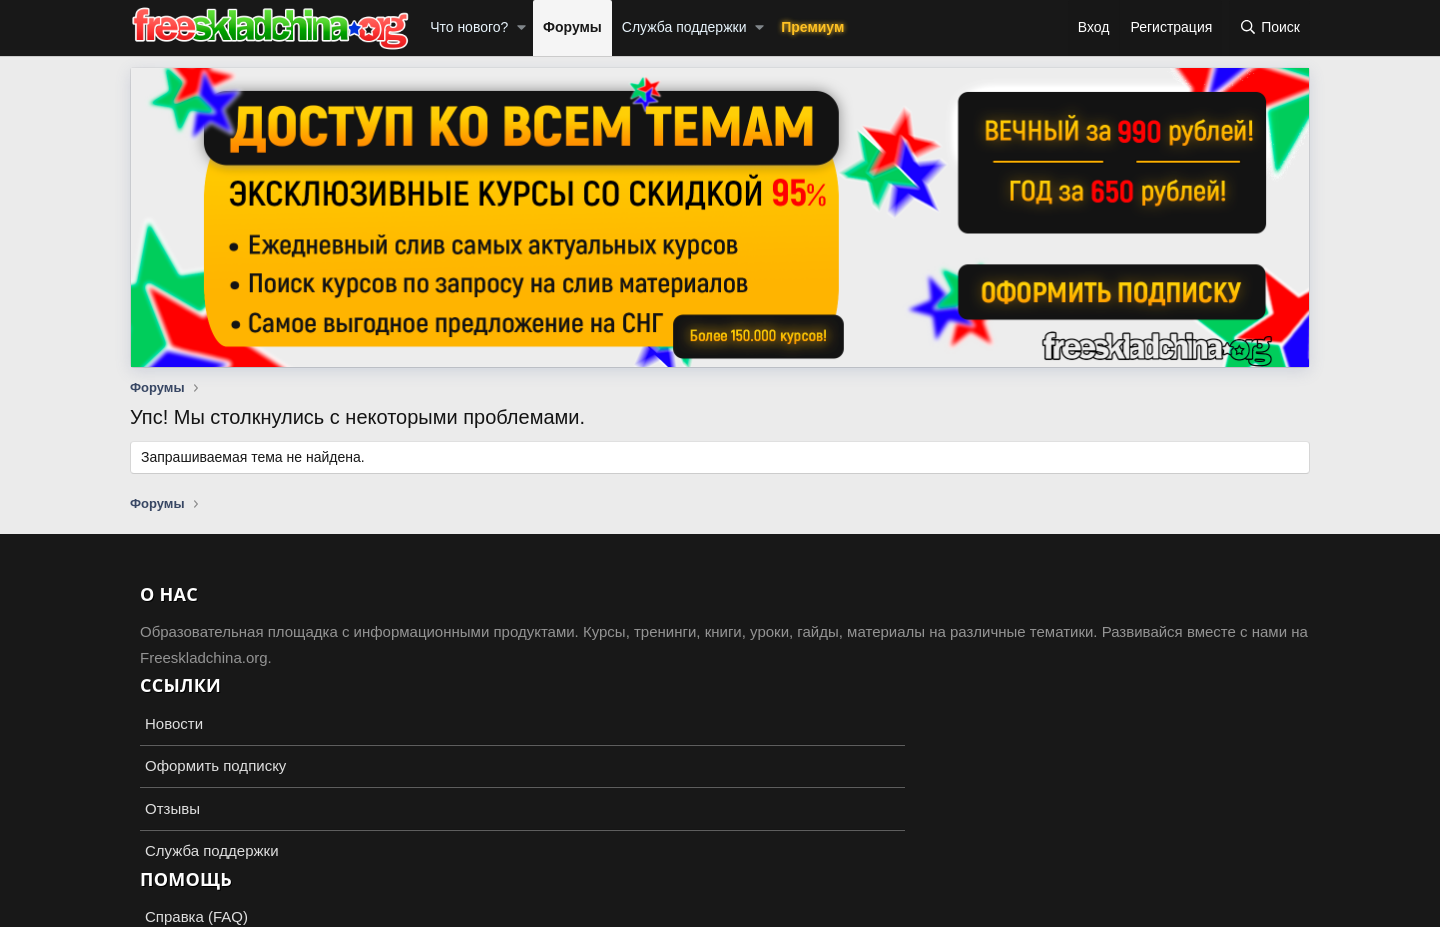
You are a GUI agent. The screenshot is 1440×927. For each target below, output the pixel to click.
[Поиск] (1269, 28)
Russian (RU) (181, 856)
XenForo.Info (246, 909)
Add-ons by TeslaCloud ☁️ (720, 893)
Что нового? (469, 27)
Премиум (812, 27)
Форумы (572, 27)
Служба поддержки (684, 27)
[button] (521, 28)
